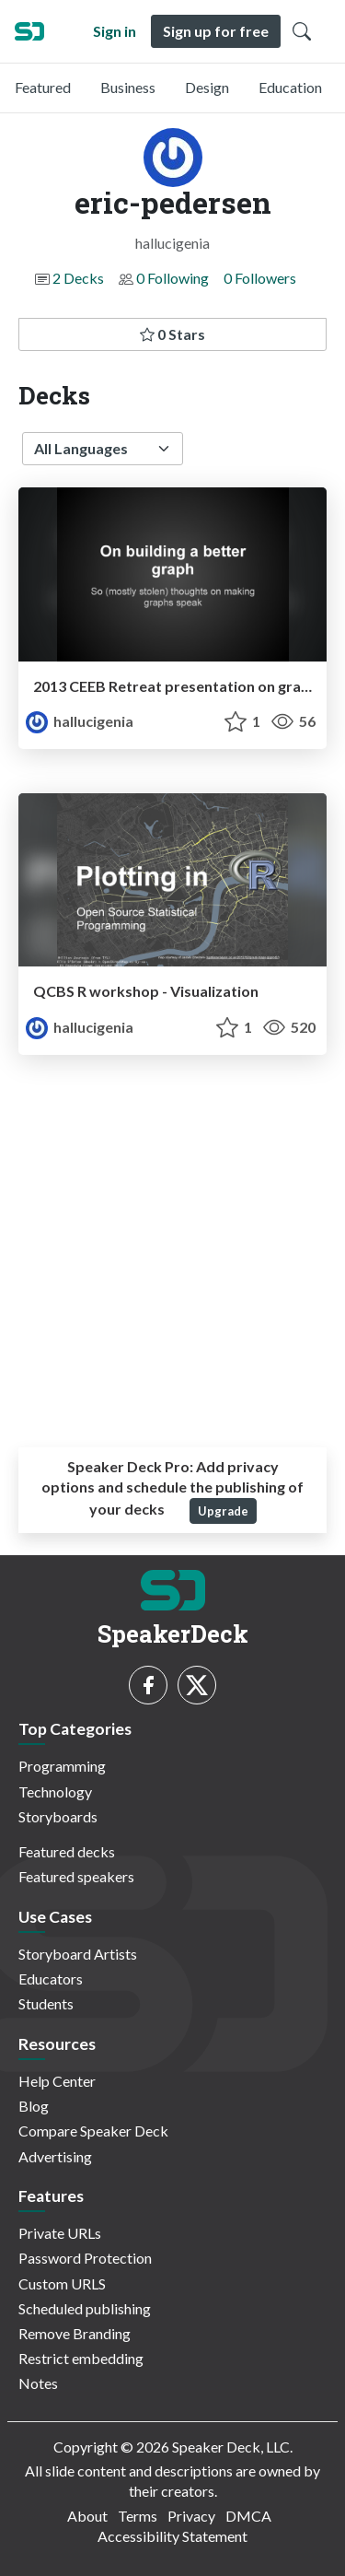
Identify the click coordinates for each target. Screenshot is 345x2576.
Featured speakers (76, 1876)
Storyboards (58, 1816)
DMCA (248, 2515)
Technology (55, 1791)
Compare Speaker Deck (93, 2130)
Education (290, 87)
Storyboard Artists (77, 1953)
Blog (33, 2105)
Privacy (191, 2515)
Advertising (55, 2156)
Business (127, 87)
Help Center (57, 2081)
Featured (43, 87)
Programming (62, 1765)
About (87, 2515)
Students (46, 2003)
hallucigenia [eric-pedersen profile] (79, 721)
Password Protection (85, 2257)
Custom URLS (62, 2283)
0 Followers (260, 278)
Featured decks (66, 1851)
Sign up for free (216, 31)
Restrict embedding (81, 2358)
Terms (137, 2515)
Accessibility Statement (172, 2536)
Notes (38, 2383)
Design (207, 87)
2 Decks (78, 278)
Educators (50, 1978)
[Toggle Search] (302, 31)
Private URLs (59, 2233)
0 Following (172, 278)
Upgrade (223, 1511)
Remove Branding (74, 2333)
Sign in (114, 31)
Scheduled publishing (84, 2308)
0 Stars (172, 334)
